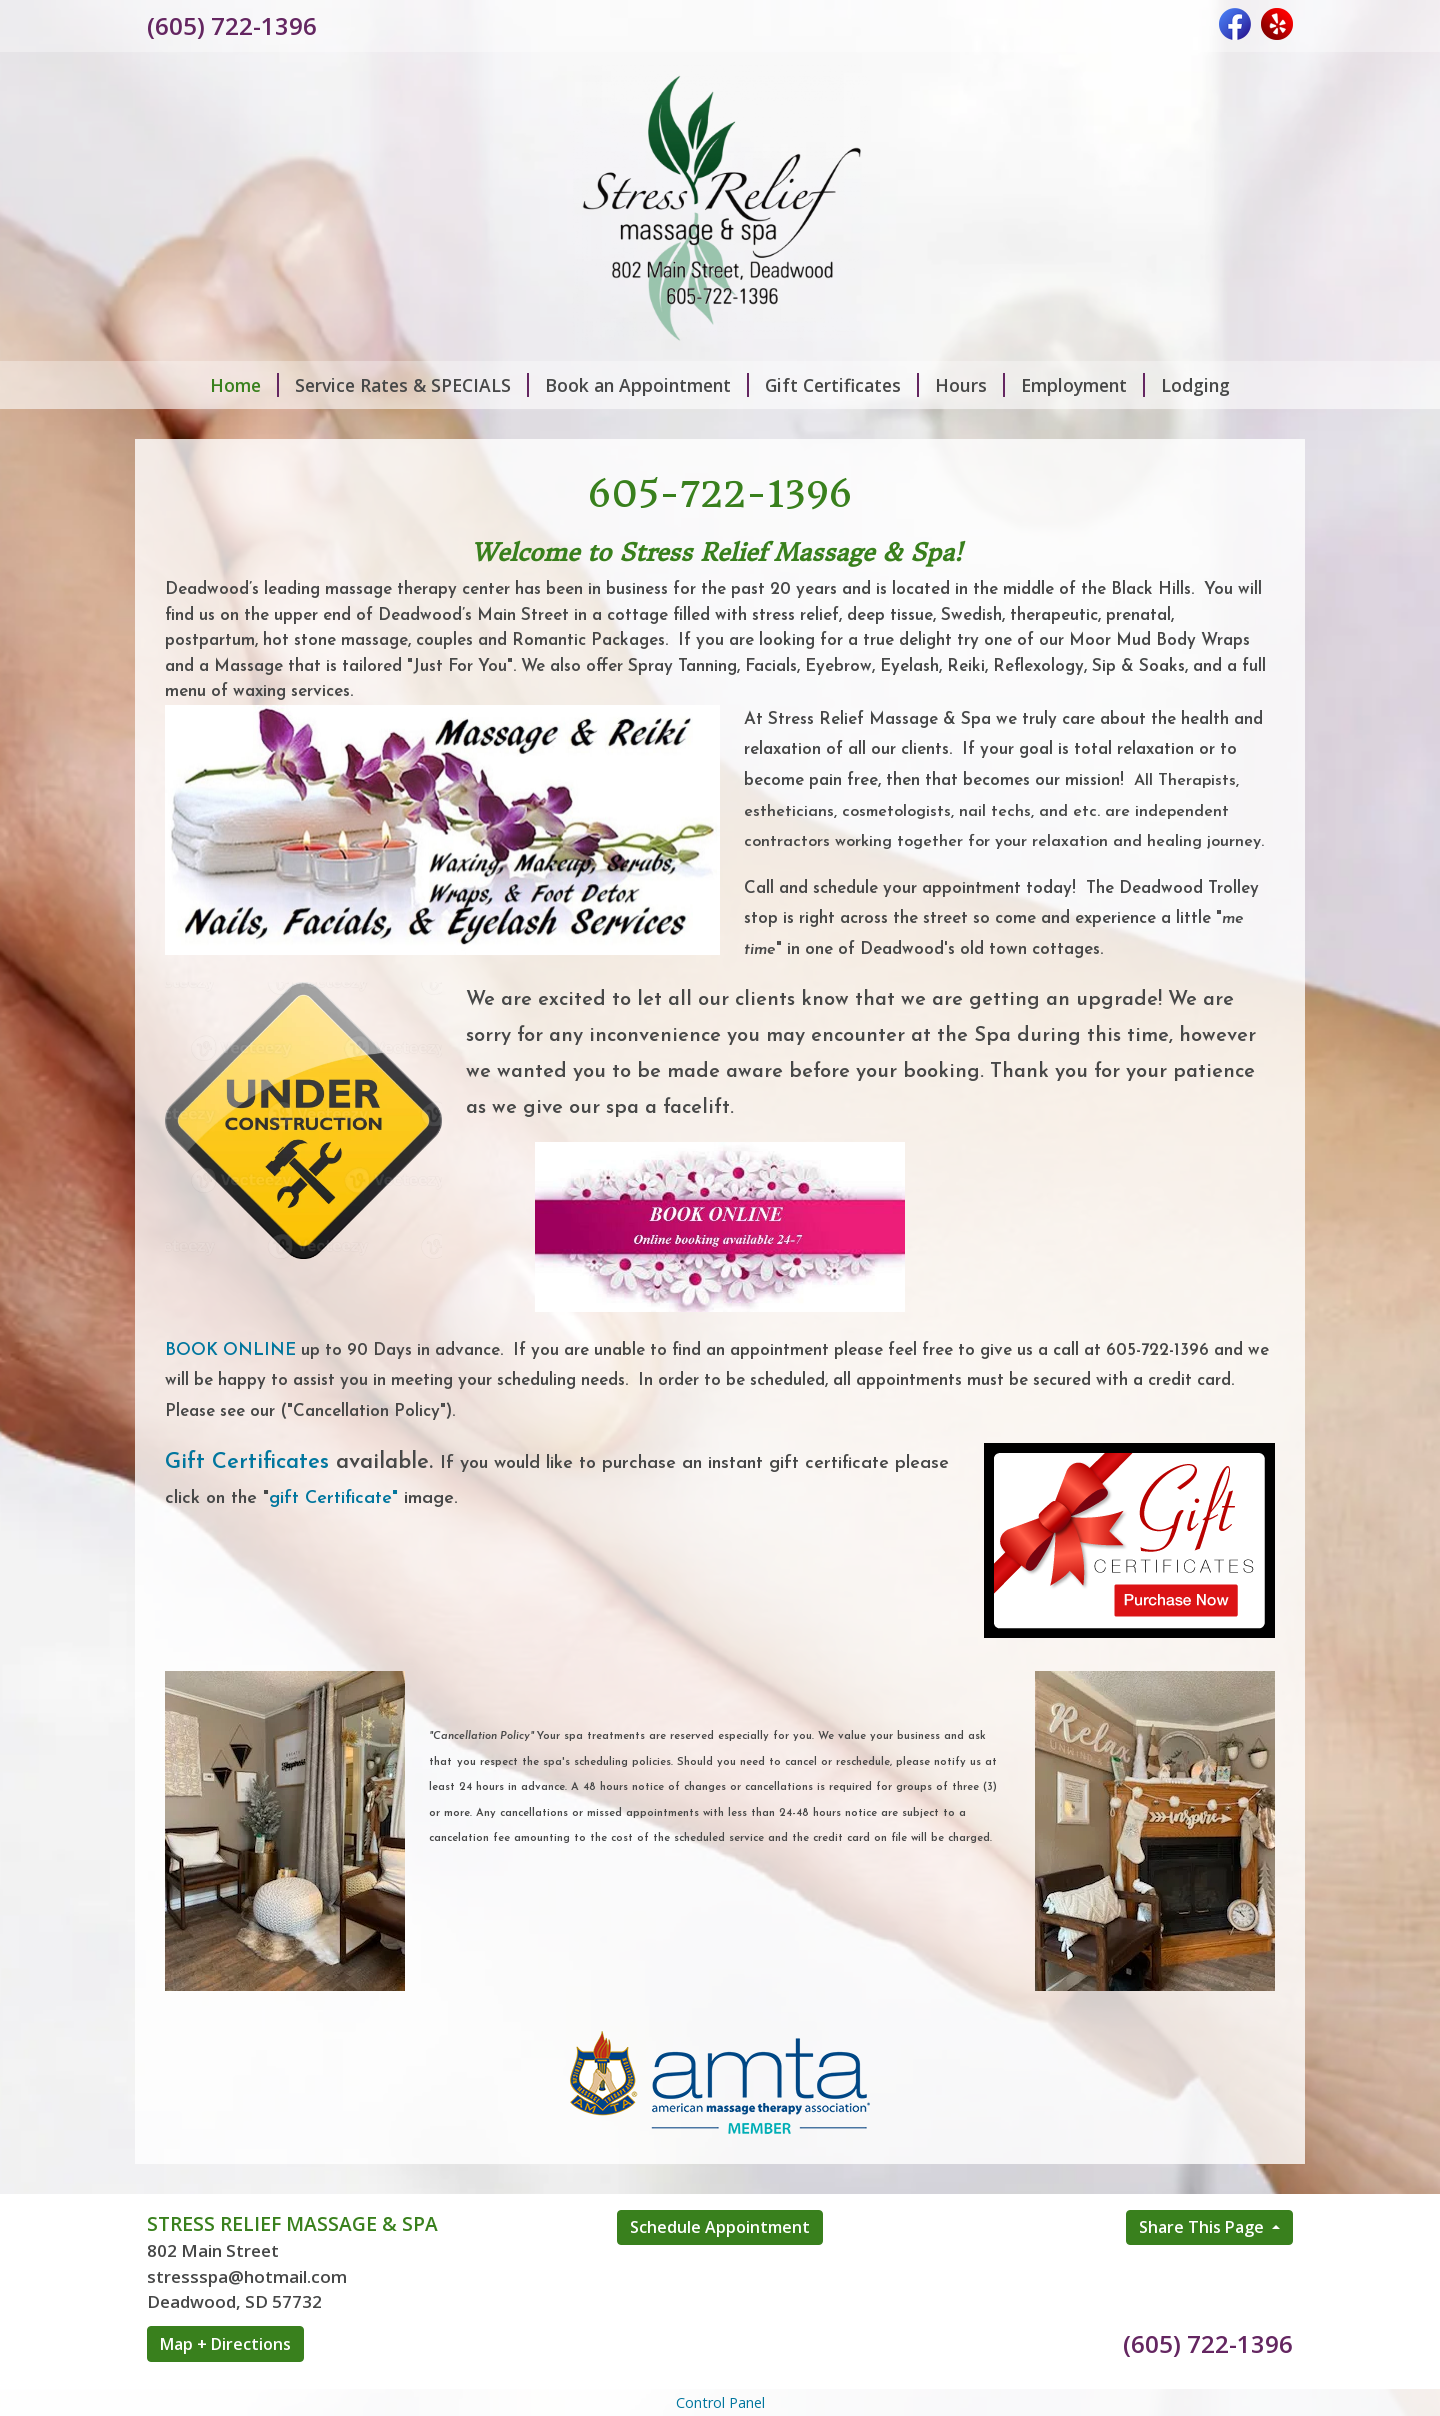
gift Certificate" (333, 1498)
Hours (970, 385)
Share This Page (1203, 2227)
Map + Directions (225, 2344)
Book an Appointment (647, 385)
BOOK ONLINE (230, 1350)
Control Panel (720, 2402)
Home (244, 385)
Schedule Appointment (720, 2227)
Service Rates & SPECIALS (412, 385)
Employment (1083, 385)
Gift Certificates (842, 385)
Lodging (1195, 385)
